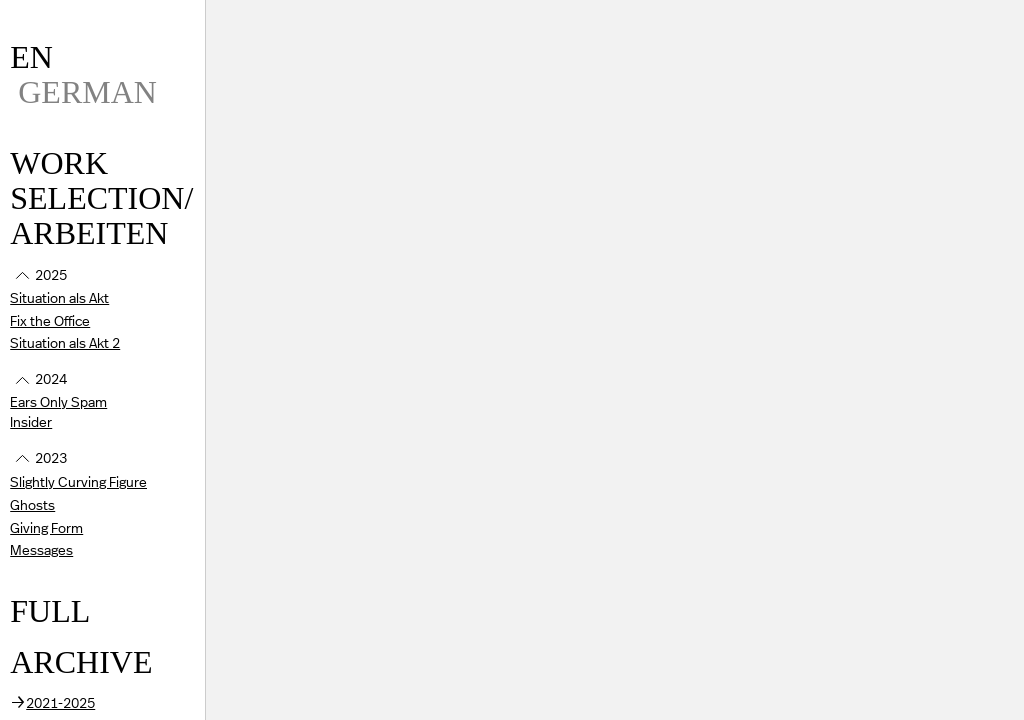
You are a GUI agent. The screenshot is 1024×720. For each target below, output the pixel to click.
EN (31, 57)
